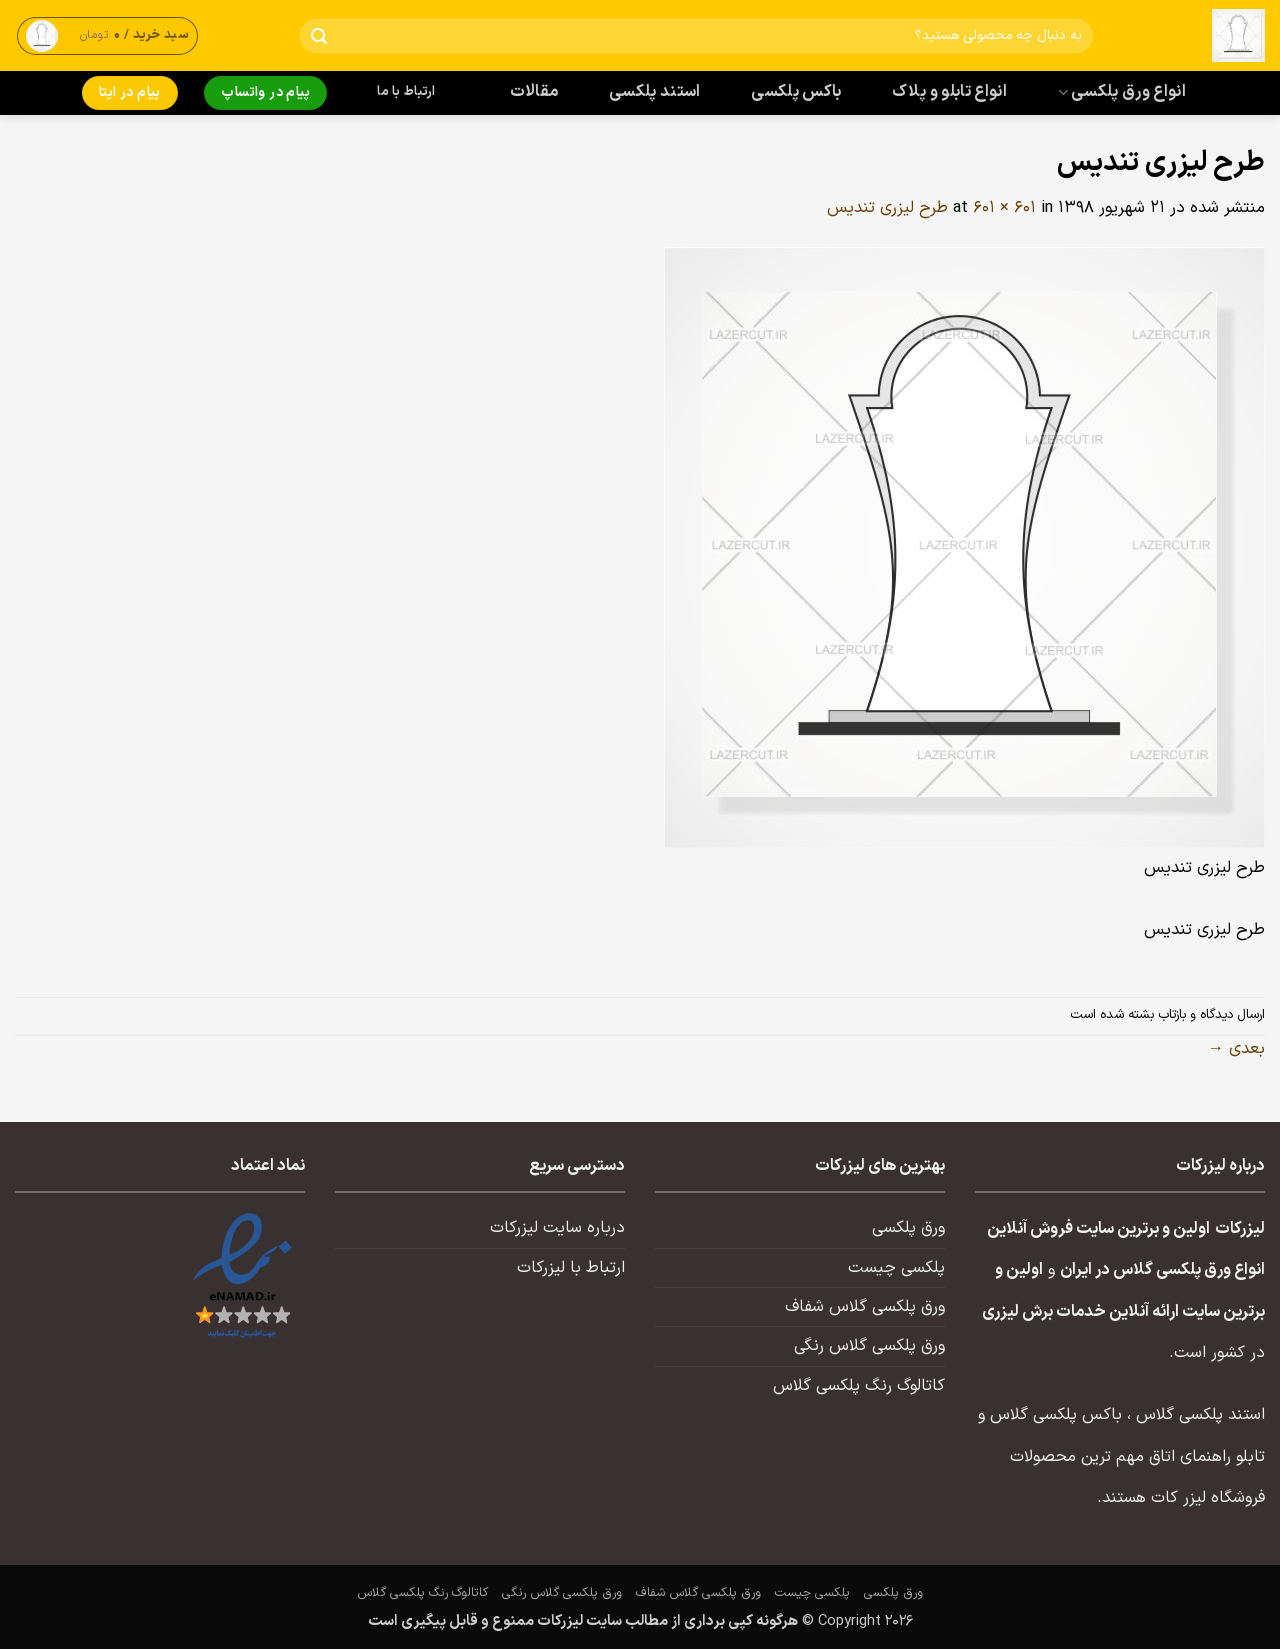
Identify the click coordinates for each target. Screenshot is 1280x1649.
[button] (108, 35)
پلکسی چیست (896, 1268)
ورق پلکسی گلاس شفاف (865, 1307)
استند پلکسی (655, 92)
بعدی (1236, 1049)
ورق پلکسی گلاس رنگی (869, 1346)
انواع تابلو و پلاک (949, 92)
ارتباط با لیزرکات (571, 1268)
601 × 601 (1004, 208)
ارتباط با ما (406, 92)
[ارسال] (319, 36)
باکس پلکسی (796, 92)
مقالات (534, 92)
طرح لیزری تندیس (887, 208)
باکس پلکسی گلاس (1056, 1415)
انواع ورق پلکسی (1122, 92)
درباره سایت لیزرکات (557, 1228)
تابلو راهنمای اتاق (1207, 1457)
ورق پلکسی (908, 1228)
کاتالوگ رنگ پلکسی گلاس (859, 1386)
